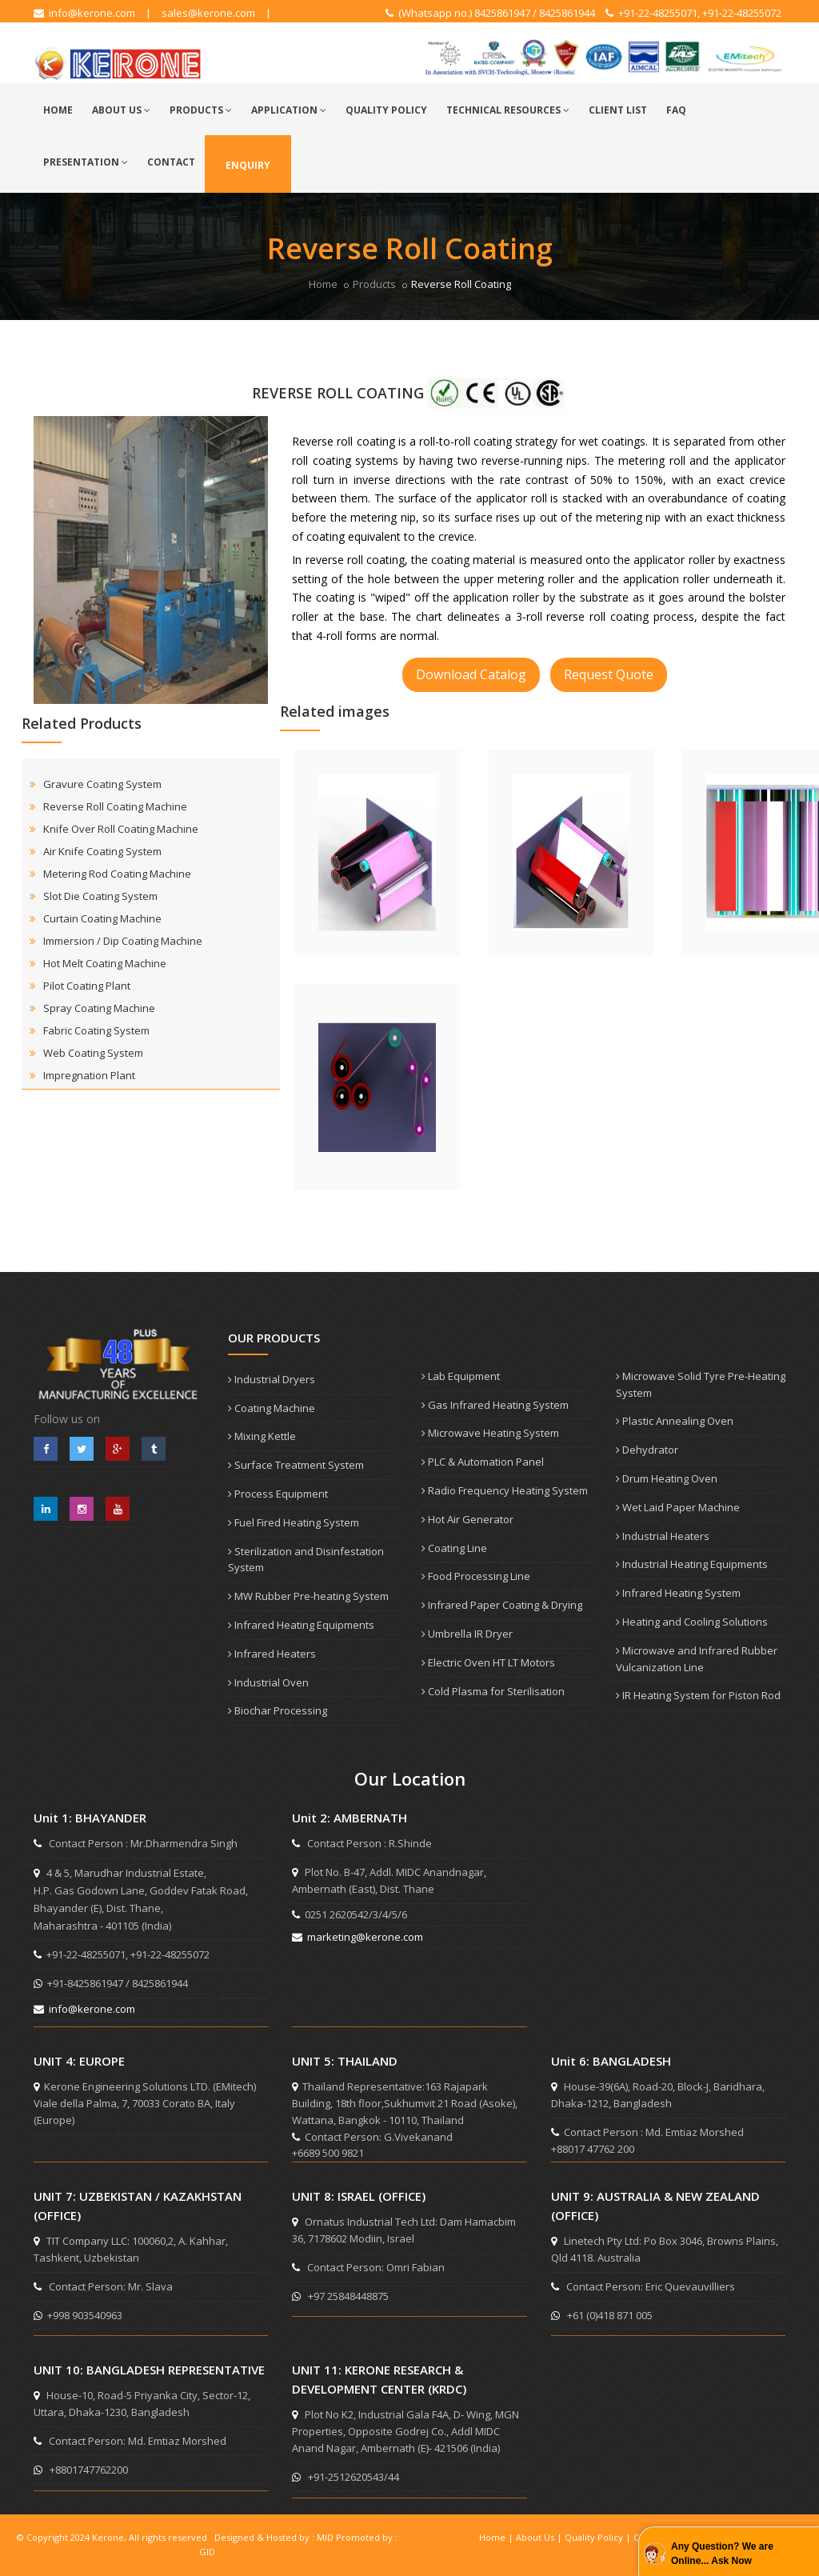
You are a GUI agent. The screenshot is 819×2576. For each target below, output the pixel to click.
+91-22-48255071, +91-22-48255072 (693, 13)
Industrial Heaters (662, 1536)
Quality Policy (386, 110)
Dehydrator (647, 1449)
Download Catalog (471, 674)
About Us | (540, 2537)
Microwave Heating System (490, 1433)
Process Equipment (278, 1493)
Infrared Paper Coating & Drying (501, 1605)
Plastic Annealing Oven (674, 1421)
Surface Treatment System (296, 1465)
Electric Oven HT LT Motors (488, 1662)
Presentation (85, 162)
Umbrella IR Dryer (467, 1633)
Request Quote (608, 674)
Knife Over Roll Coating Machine (120, 829)
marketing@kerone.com (357, 1937)
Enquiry (248, 165)
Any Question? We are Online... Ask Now (722, 2553)
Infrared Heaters (272, 1653)
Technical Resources (507, 110)
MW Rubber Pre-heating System (308, 1596)
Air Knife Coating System (102, 851)
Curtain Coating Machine (102, 918)
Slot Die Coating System (100, 896)
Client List (618, 110)
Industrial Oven (268, 1682)
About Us (121, 110)
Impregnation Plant (89, 1075)
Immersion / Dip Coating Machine (122, 941)
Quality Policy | (599, 2537)
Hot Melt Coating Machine (104, 963)
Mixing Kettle (262, 1436)
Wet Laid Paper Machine (678, 1507)
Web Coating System (93, 1053)
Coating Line (454, 1548)
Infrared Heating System (678, 1593)
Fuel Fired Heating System (293, 1522)
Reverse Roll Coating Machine (115, 806)
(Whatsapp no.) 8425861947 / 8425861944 (490, 13)
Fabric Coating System (96, 1030)
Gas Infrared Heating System (495, 1405)
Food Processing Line (475, 1576)
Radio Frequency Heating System (504, 1490)
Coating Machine (271, 1408)
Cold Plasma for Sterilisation (493, 1691)
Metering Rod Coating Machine (117, 873)
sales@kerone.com (208, 13)
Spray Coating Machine (99, 1008)
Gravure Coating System (102, 784)
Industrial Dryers (271, 1379)
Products (201, 110)
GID (207, 2552)
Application (288, 110)
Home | (497, 2537)
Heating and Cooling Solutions (692, 1621)
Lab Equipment (460, 1376)
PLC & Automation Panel (482, 1461)
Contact (171, 162)
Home (58, 110)
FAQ (676, 110)
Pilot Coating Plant (86, 985)
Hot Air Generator (467, 1519)
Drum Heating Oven (666, 1478)
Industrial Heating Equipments (692, 1564)
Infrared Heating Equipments (301, 1625)
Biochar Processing (277, 1710)
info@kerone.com (84, 13)
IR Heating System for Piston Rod (698, 1695)
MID (325, 2537)
